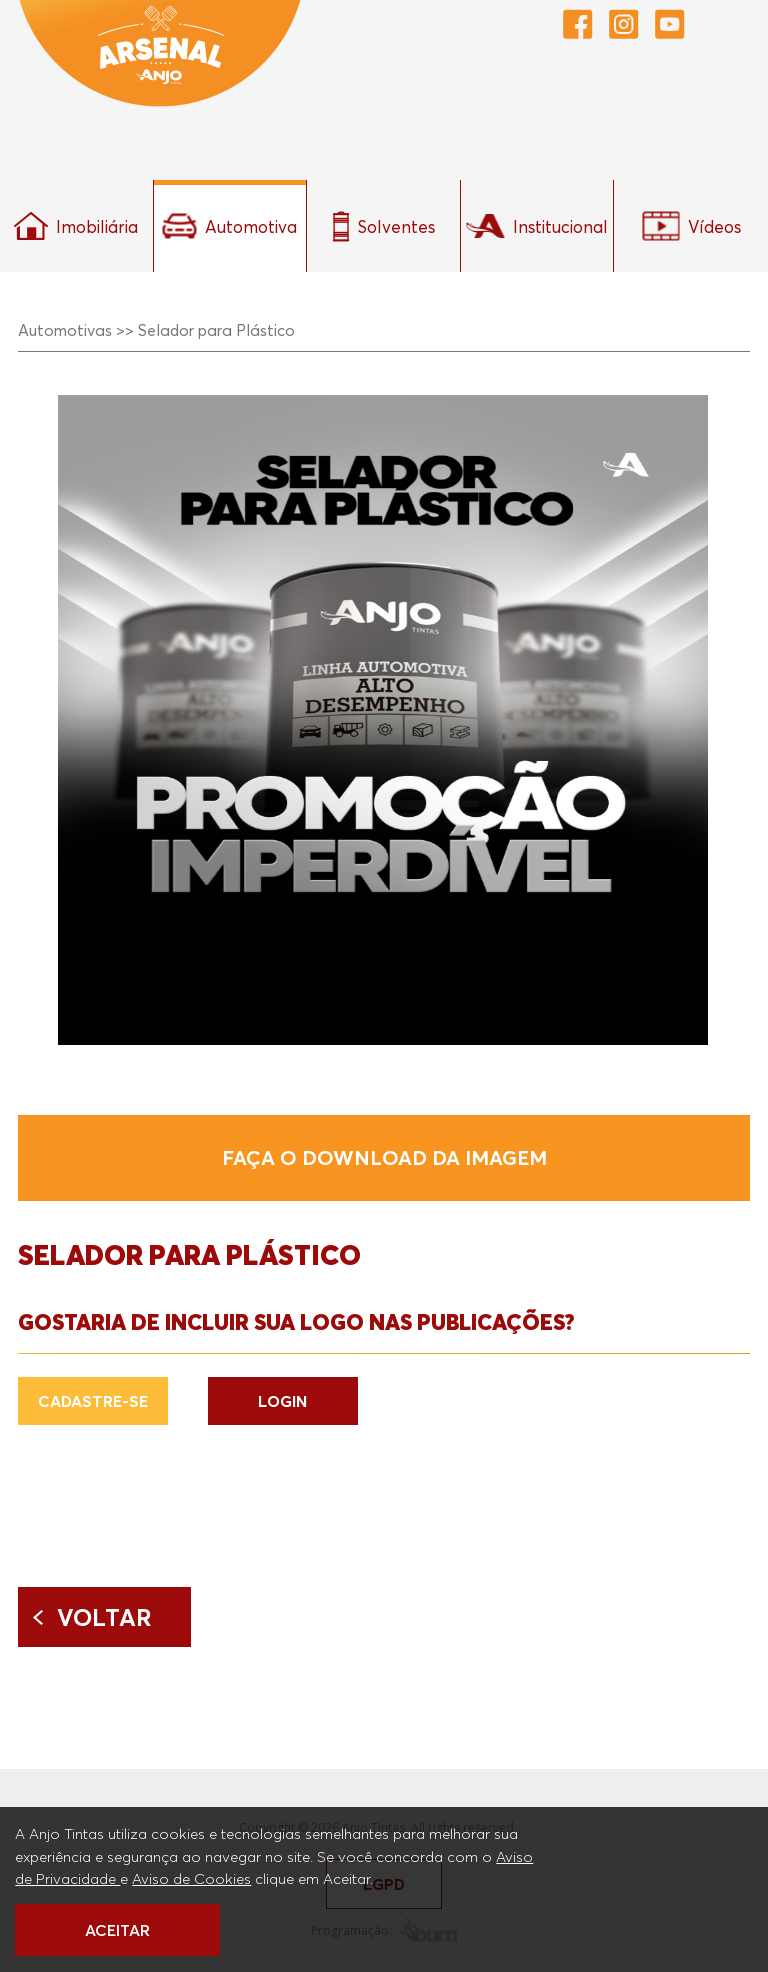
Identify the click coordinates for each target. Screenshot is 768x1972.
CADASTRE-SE (93, 1401)
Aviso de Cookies (191, 1878)
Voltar (104, 1617)
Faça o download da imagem (384, 1158)
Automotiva (229, 226)
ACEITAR (117, 1930)
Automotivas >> (76, 330)
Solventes (383, 226)
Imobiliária (76, 226)
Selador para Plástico (216, 330)
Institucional (537, 226)
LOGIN (282, 1401)
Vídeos (691, 226)
